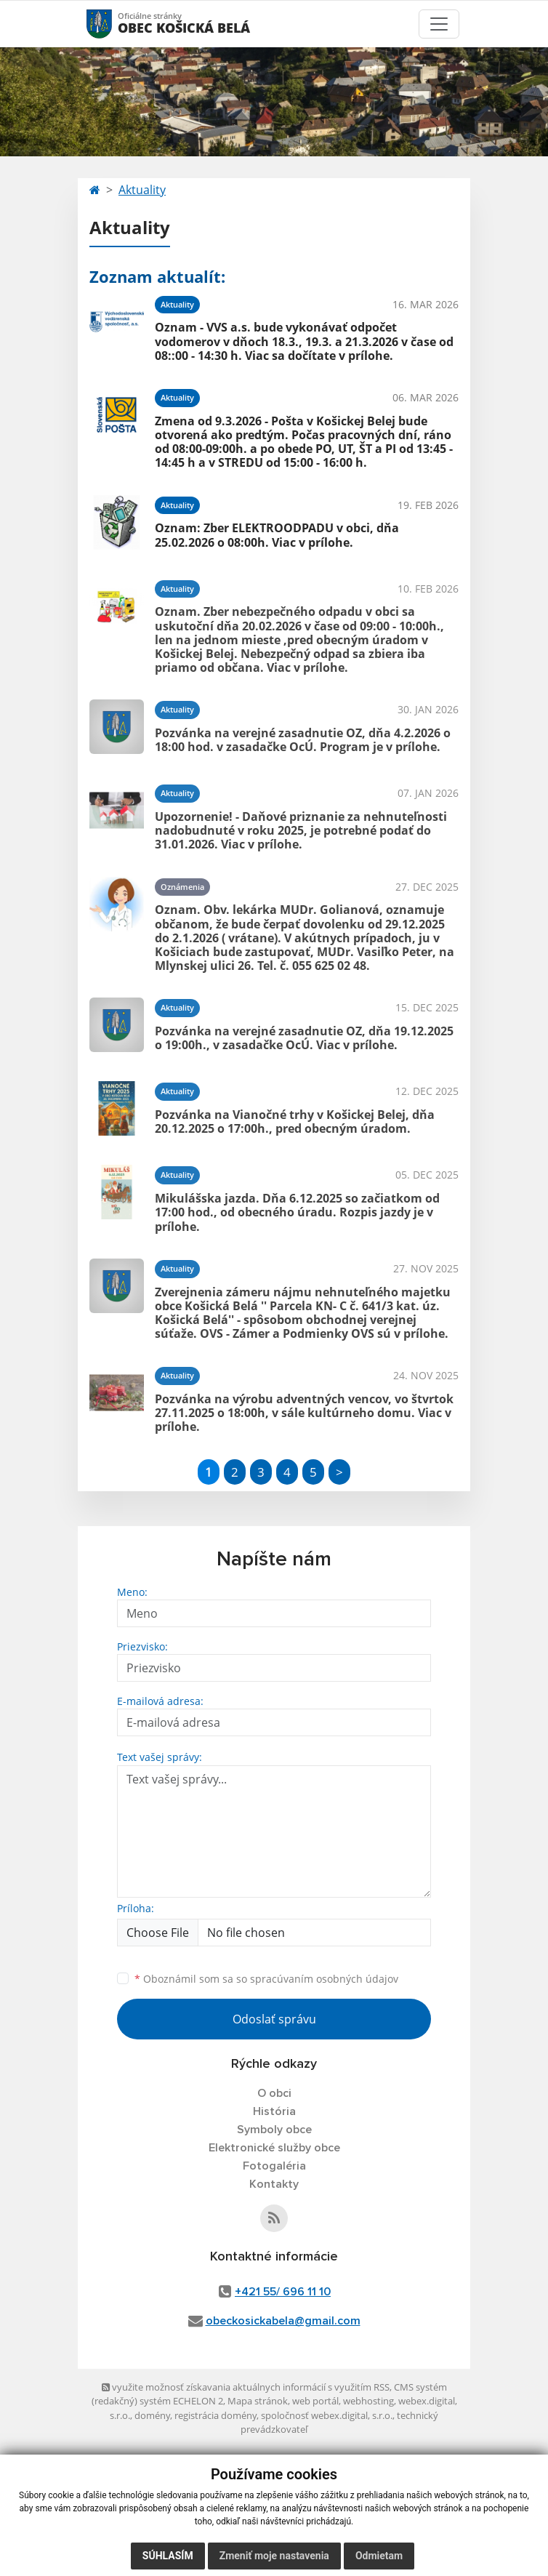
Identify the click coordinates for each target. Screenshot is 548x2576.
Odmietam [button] (379, 2555)
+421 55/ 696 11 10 (283, 2292)
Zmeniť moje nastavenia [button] (274, 2555)
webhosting (368, 2400)
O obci (274, 2093)
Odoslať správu (274, 2019)
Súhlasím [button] (167, 2555)
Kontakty (274, 2184)
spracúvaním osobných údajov (324, 1979)
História (274, 2111)
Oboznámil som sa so (266, 1979)
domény (152, 2415)
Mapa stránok (257, 2400)
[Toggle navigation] (439, 24)
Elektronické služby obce (274, 2148)
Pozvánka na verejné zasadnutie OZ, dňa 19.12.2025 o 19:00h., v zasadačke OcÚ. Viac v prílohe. (304, 1038)
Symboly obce (274, 2129)
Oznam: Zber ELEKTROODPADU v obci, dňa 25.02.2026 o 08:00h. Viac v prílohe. (277, 535)
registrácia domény (215, 2415)
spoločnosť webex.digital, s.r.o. (326, 2415)
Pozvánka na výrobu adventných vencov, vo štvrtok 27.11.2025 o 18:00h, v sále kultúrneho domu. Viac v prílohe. (304, 1413)
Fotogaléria (274, 2166)
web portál (315, 2400)
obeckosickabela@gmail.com (283, 2321)
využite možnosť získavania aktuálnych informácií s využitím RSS (246, 2387)
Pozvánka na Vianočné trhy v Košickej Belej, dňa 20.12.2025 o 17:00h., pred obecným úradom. (295, 1121)
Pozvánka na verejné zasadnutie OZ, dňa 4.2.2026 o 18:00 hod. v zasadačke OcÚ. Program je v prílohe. (303, 740)
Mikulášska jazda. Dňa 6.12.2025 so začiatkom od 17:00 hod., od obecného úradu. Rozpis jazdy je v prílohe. (297, 1212)
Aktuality (142, 190)
